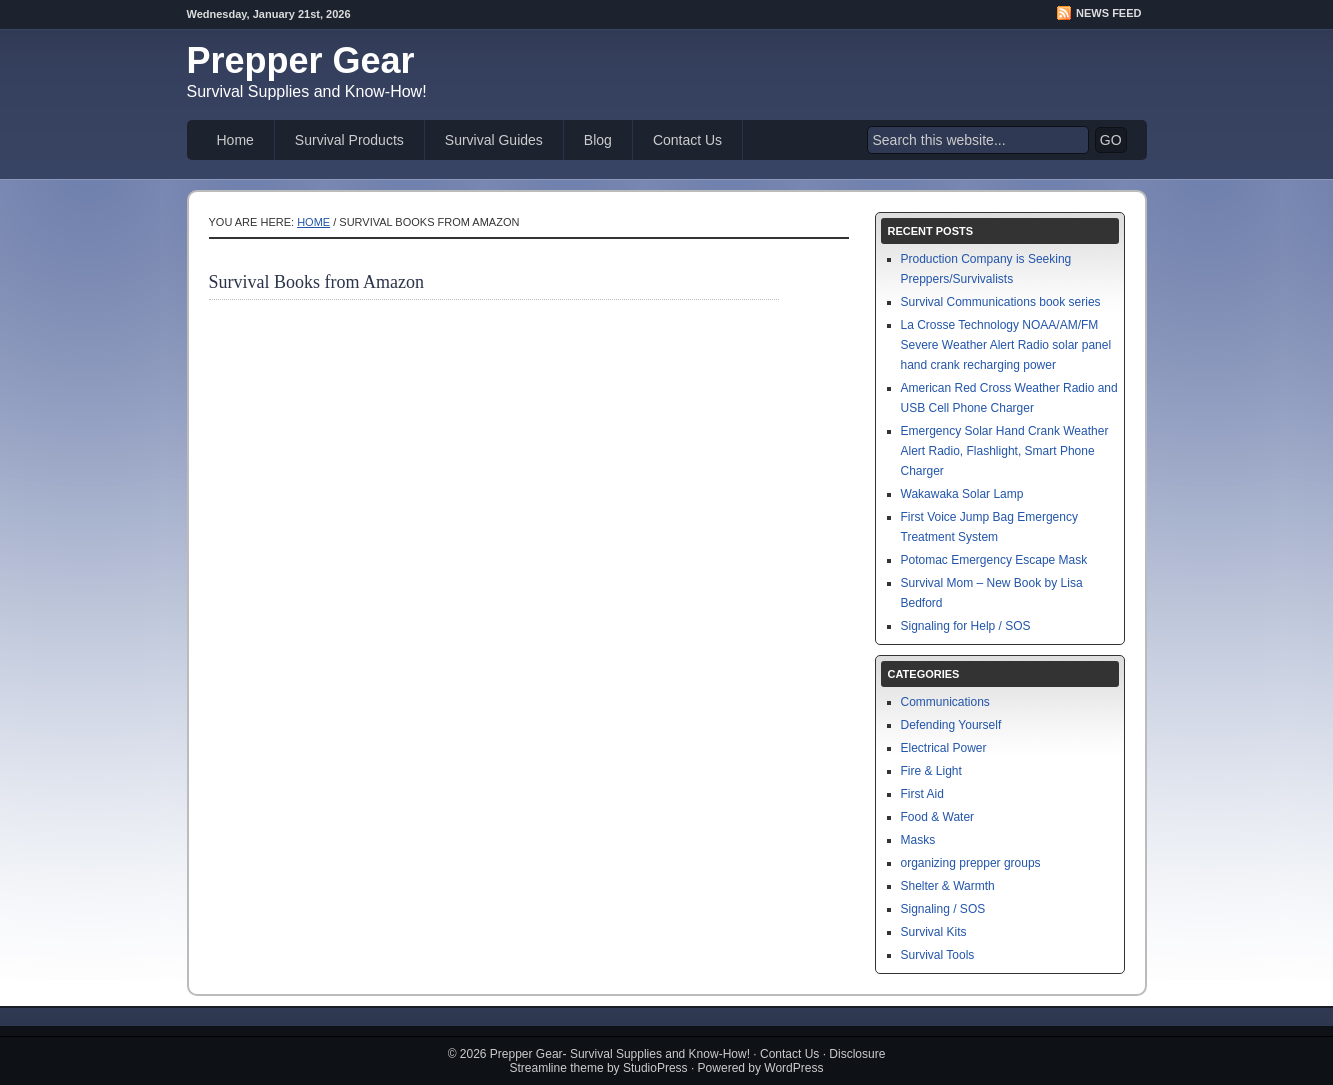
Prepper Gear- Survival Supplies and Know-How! (620, 1054)
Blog (598, 140)
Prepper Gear (301, 60)
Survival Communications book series (1001, 302)
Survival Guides (494, 140)
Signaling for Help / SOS (966, 626)
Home (235, 140)
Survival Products (349, 140)
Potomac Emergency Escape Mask (994, 560)
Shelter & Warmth (948, 886)
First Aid (922, 794)
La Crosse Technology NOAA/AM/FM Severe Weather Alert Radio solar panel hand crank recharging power (1006, 345)
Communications (945, 702)
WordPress (793, 1068)
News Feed (1108, 13)
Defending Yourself (951, 725)
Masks (918, 840)
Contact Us (687, 140)
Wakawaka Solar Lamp (962, 494)
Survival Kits (934, 932)
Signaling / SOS (943, 909)
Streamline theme (557, 1068)
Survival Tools (938, 955)
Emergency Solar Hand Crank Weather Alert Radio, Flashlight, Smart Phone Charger (1005, 451)
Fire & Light (931, 771)
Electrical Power (944, 748)
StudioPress (655, 1068)
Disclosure (857, 1054)
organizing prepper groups (971, 863)
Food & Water (938, 817)
